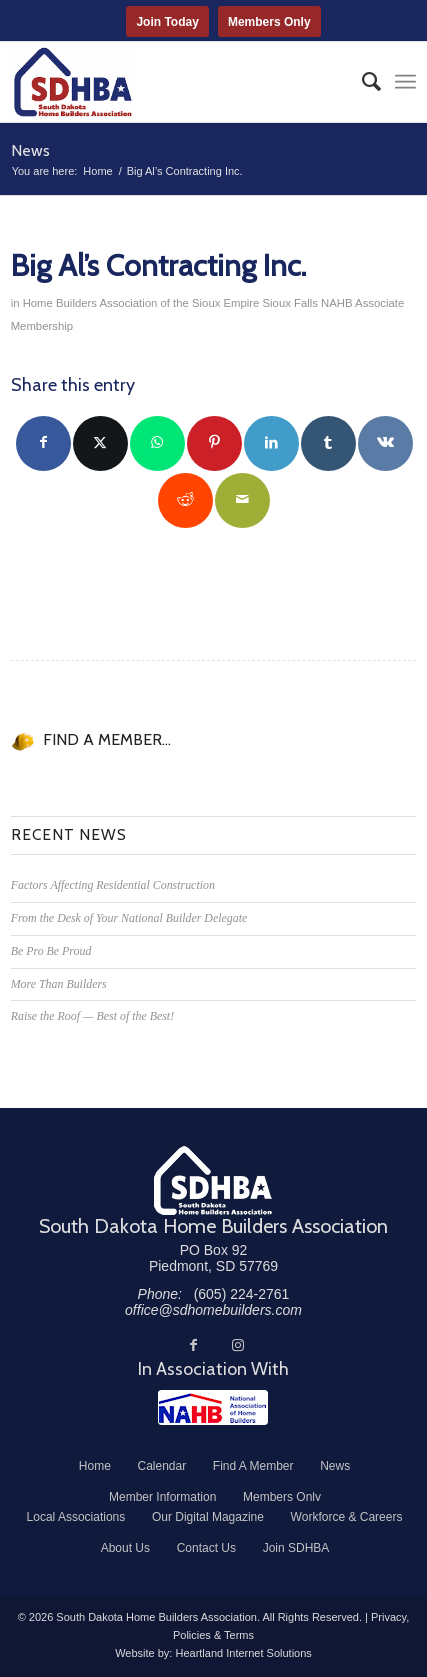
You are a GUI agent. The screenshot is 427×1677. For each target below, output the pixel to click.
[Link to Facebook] (194, 1345)
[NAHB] (213, 1407)
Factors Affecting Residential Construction (113, 885)
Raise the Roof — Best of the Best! (92, 1016)
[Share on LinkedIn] (271, 443)
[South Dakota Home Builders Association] (173, 82)
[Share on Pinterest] (214, 443)
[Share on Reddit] (185, 500)
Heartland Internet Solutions (243, 1653)
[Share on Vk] (385, 443)
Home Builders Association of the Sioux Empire (141, 303)
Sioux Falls (290, 303)
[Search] (361, 82)
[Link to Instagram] (238, 1345)
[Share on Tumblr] (328, 443)
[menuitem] (361, 82)
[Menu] (405, 82)
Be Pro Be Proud (51, 951)
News (30, 150)
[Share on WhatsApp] (157, 443)
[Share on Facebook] (43, 443)
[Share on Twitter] (100, 443)
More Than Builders (59, 984)
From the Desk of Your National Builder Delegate (129, 918)
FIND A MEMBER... (107, 739)
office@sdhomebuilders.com (213, 1310)
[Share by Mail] (242, 500)
